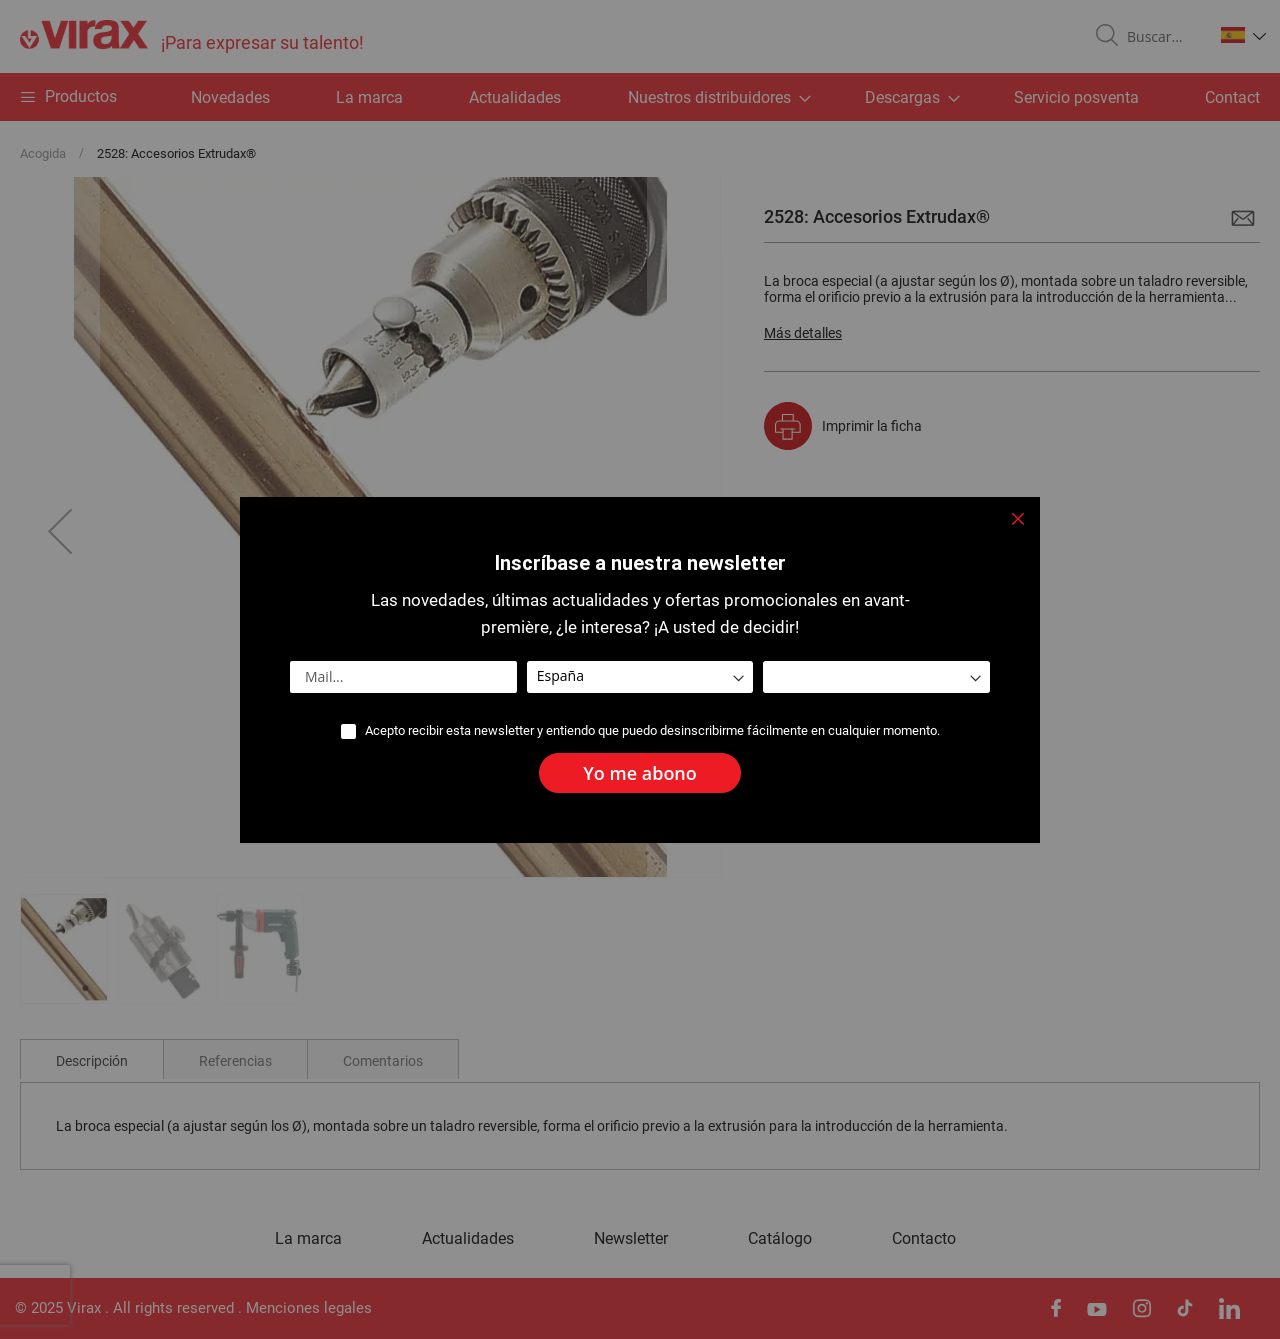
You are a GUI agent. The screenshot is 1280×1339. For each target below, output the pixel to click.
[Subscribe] (640, 773)
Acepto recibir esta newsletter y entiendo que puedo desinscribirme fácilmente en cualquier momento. (652, 730)
